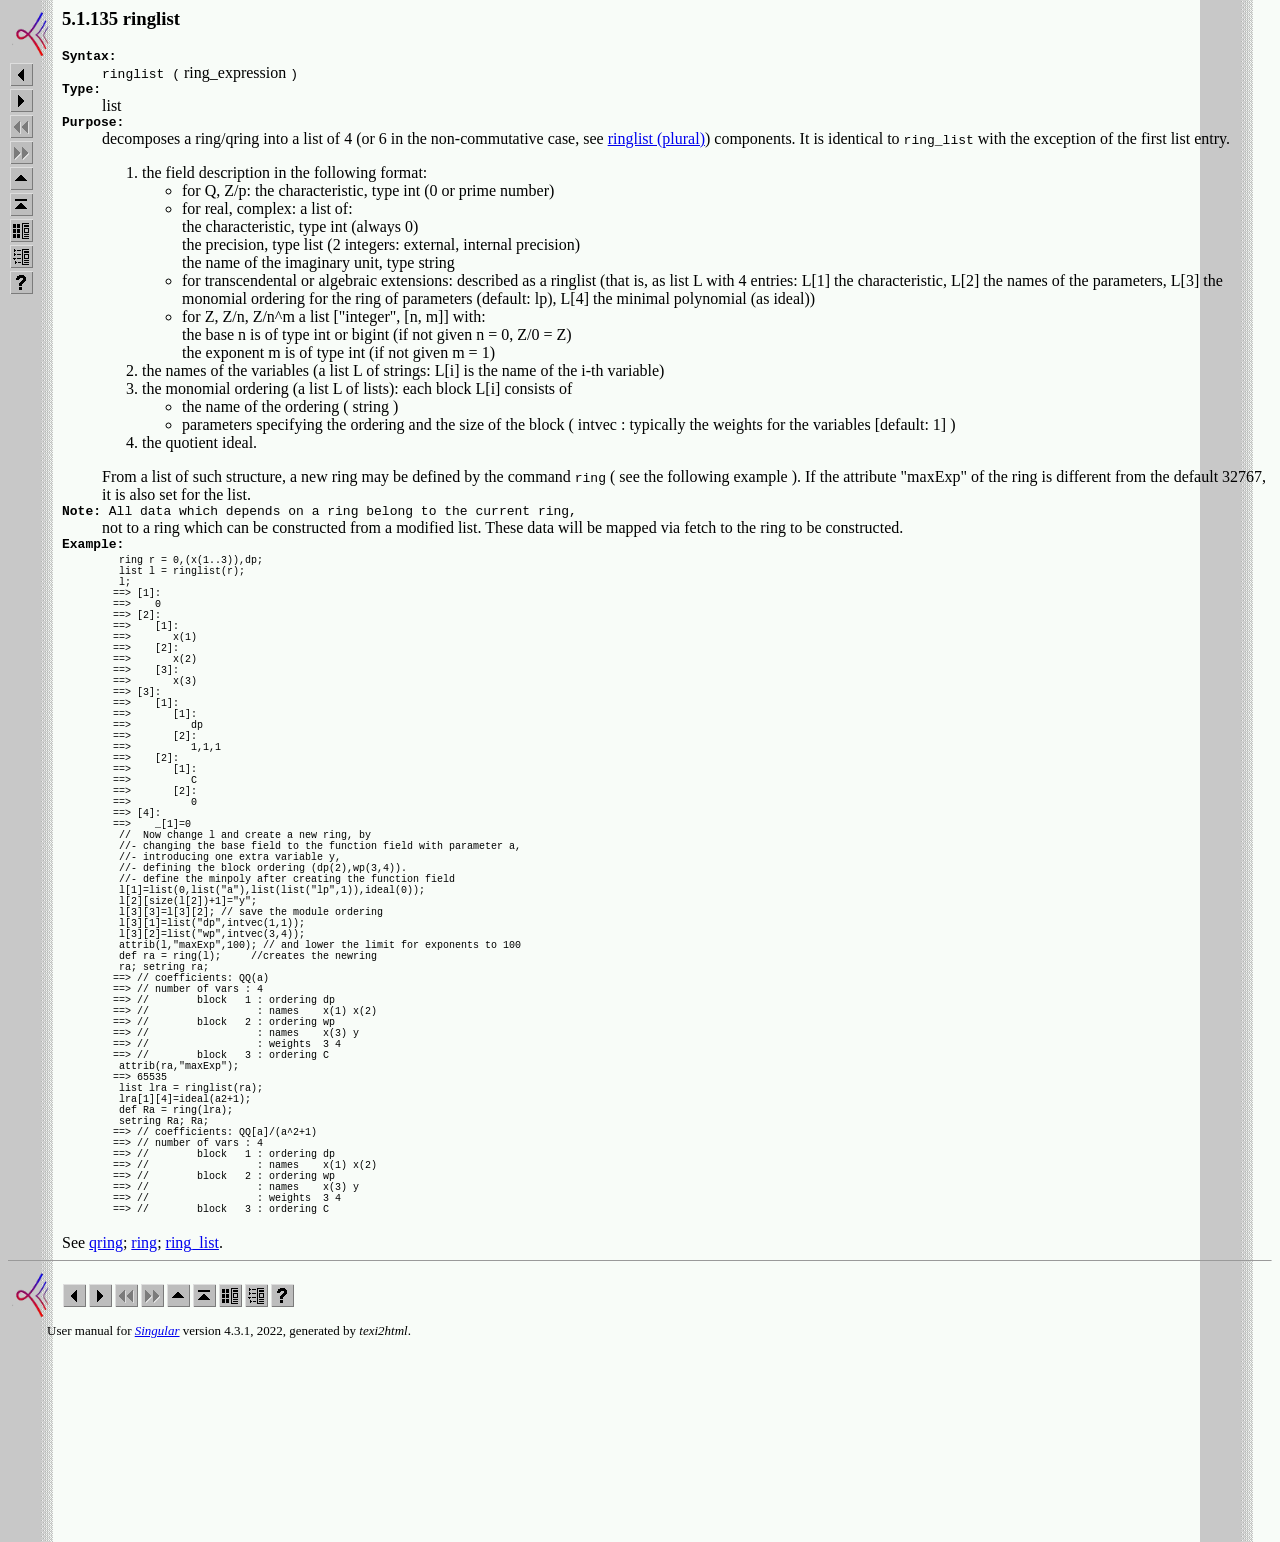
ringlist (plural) (656, 147)
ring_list (192, 1437)
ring (144, 1437)
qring (106, 1437)
